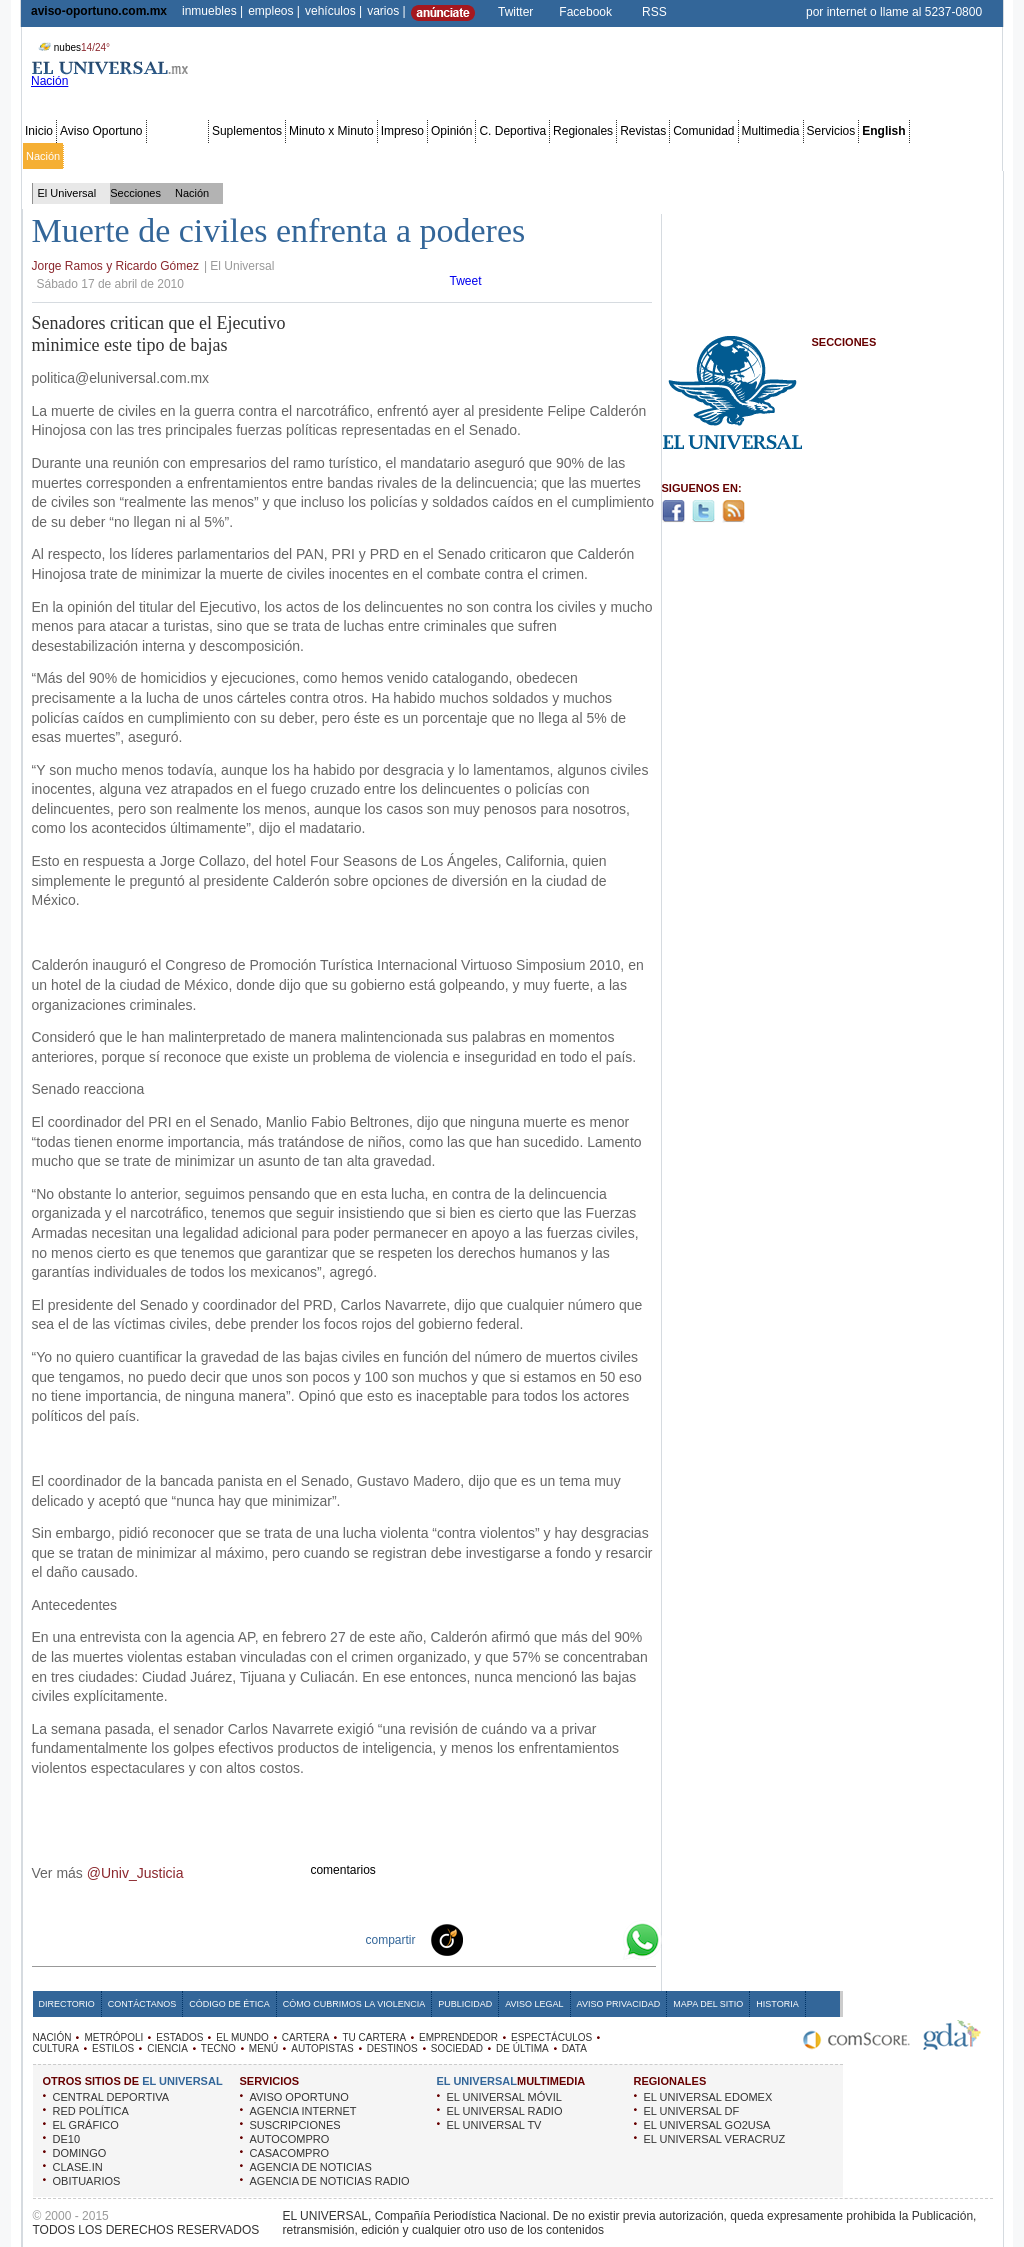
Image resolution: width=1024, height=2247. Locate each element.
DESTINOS (392, 2048)
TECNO (218, 2048)
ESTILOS (113, 2048)
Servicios (831, 131)
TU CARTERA (374, 2037)
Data (962, 156)
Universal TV (744, 156)
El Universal (67, 193)
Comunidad (703, 131)
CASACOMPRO (289, 2153)
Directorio (67, 2004)
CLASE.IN (78, 2167)
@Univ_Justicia (135, 1873)
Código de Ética (229, 2004)
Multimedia (771, 131)
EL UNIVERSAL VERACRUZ (715, 2139)
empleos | (274, 11)
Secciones (177, 131)
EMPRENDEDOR (458, 2037)
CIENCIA (167, 2048)
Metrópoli (89, 156)
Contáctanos (142, 2004)
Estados (253, 156)
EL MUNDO (242, 2037)
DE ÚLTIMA (522, 2048)
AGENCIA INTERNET (303, 2111)
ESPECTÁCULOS (551, 2037)
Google (606, 1939)
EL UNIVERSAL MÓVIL (504, 2097)
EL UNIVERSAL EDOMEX (708, 2097)
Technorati (478, 1939)
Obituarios (861, 156)
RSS (654, 12)
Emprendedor (467, 156)
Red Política (196, 156)
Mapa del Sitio (708, 2004)
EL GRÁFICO (86, 2125)
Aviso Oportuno (101, 131)
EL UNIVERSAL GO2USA (707, 2125)
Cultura (597, 156)
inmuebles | (212, 11)
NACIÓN (52, 2037)
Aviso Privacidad (619, 2004)
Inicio (39, 131)
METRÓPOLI (113, 2037)
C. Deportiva (512, 131)
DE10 (67, 2139)
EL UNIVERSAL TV (494, 2125)
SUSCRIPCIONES (295, 2125)
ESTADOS (179, 2037)
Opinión (451, 131)
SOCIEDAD (457, 2048)
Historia (777, 2004)
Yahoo (574, 1939)
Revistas (643, 131)
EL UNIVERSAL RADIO (505, 2111)
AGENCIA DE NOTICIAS (311, 2167)
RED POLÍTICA (91, 2111)
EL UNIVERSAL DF (692, 2111)
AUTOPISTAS (322, 2048)
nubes (72, 47)
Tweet (466, 281)
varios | (386, 11)
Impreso (402, 131)
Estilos (638, 156)
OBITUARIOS (87, 2181)
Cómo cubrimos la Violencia (354, 2004)
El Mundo (303, 156)
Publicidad (918, 156)
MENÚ (263, 2048)
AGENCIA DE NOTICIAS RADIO (330, 2181)
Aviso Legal (534, 2004)
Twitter (515, 12)
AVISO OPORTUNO (299, 2097)
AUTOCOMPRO (290, 2139)
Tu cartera (402, 156)
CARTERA (306, 2037)
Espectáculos (539, 156)
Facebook (585, 12)
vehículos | (333, 11)
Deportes (684, 156)
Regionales (583, 131)
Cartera (351, 156)
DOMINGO (80, 2153)
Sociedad (806, 156)
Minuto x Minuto (331, 131)
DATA (574, 2048)
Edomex (140, 156)
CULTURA (56, 2048)
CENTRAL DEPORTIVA (111, 2097)
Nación (43, 156)
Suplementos (247, 131)
